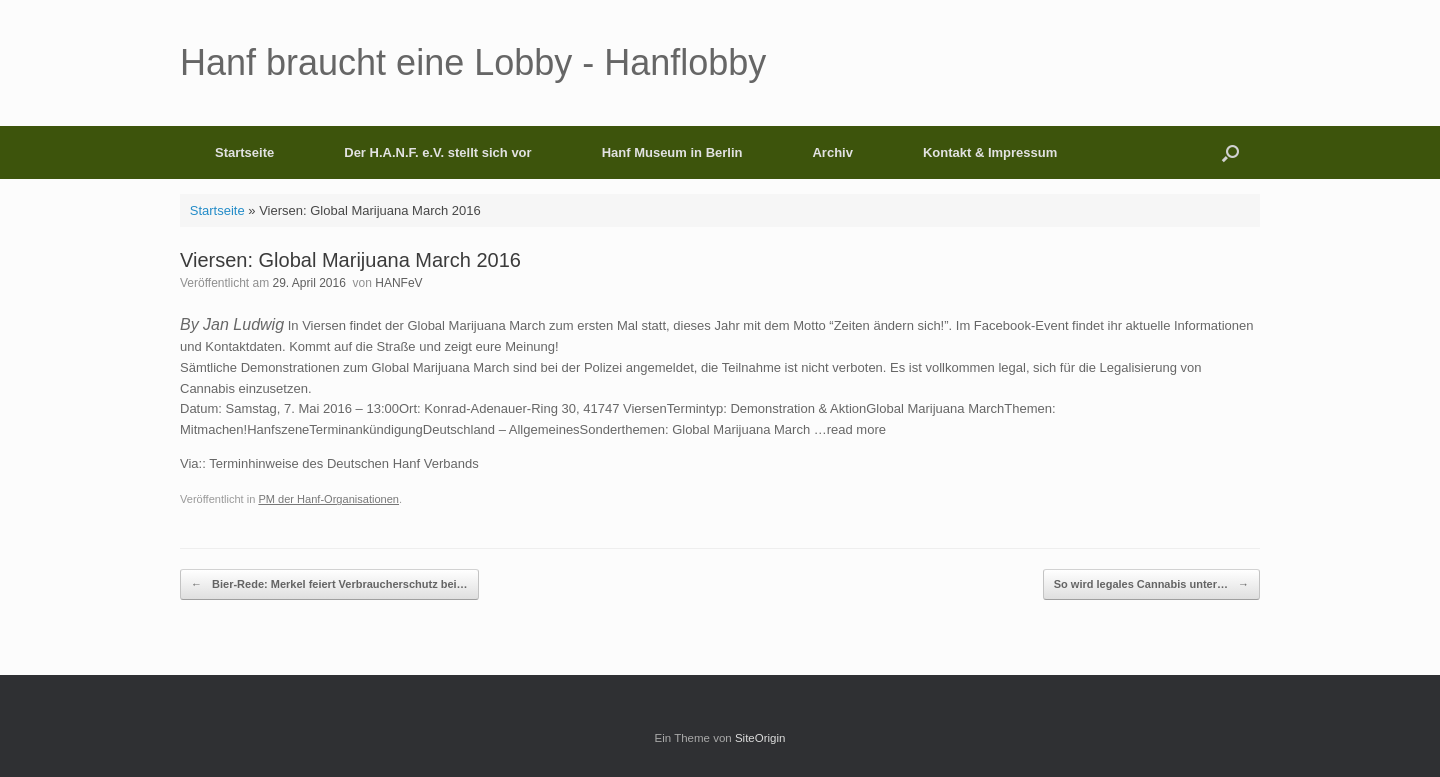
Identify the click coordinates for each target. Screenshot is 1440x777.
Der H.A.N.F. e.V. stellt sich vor (437, 152)
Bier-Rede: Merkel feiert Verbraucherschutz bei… (329, 584)
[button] (1230, 152)
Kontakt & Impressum (990, 152)
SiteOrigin (760, 738)
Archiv (832, 152)
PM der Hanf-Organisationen (328, 499)
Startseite (244, 152)
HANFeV (398, 283)
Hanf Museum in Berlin (672, 152)
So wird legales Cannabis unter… (1151, 584)
